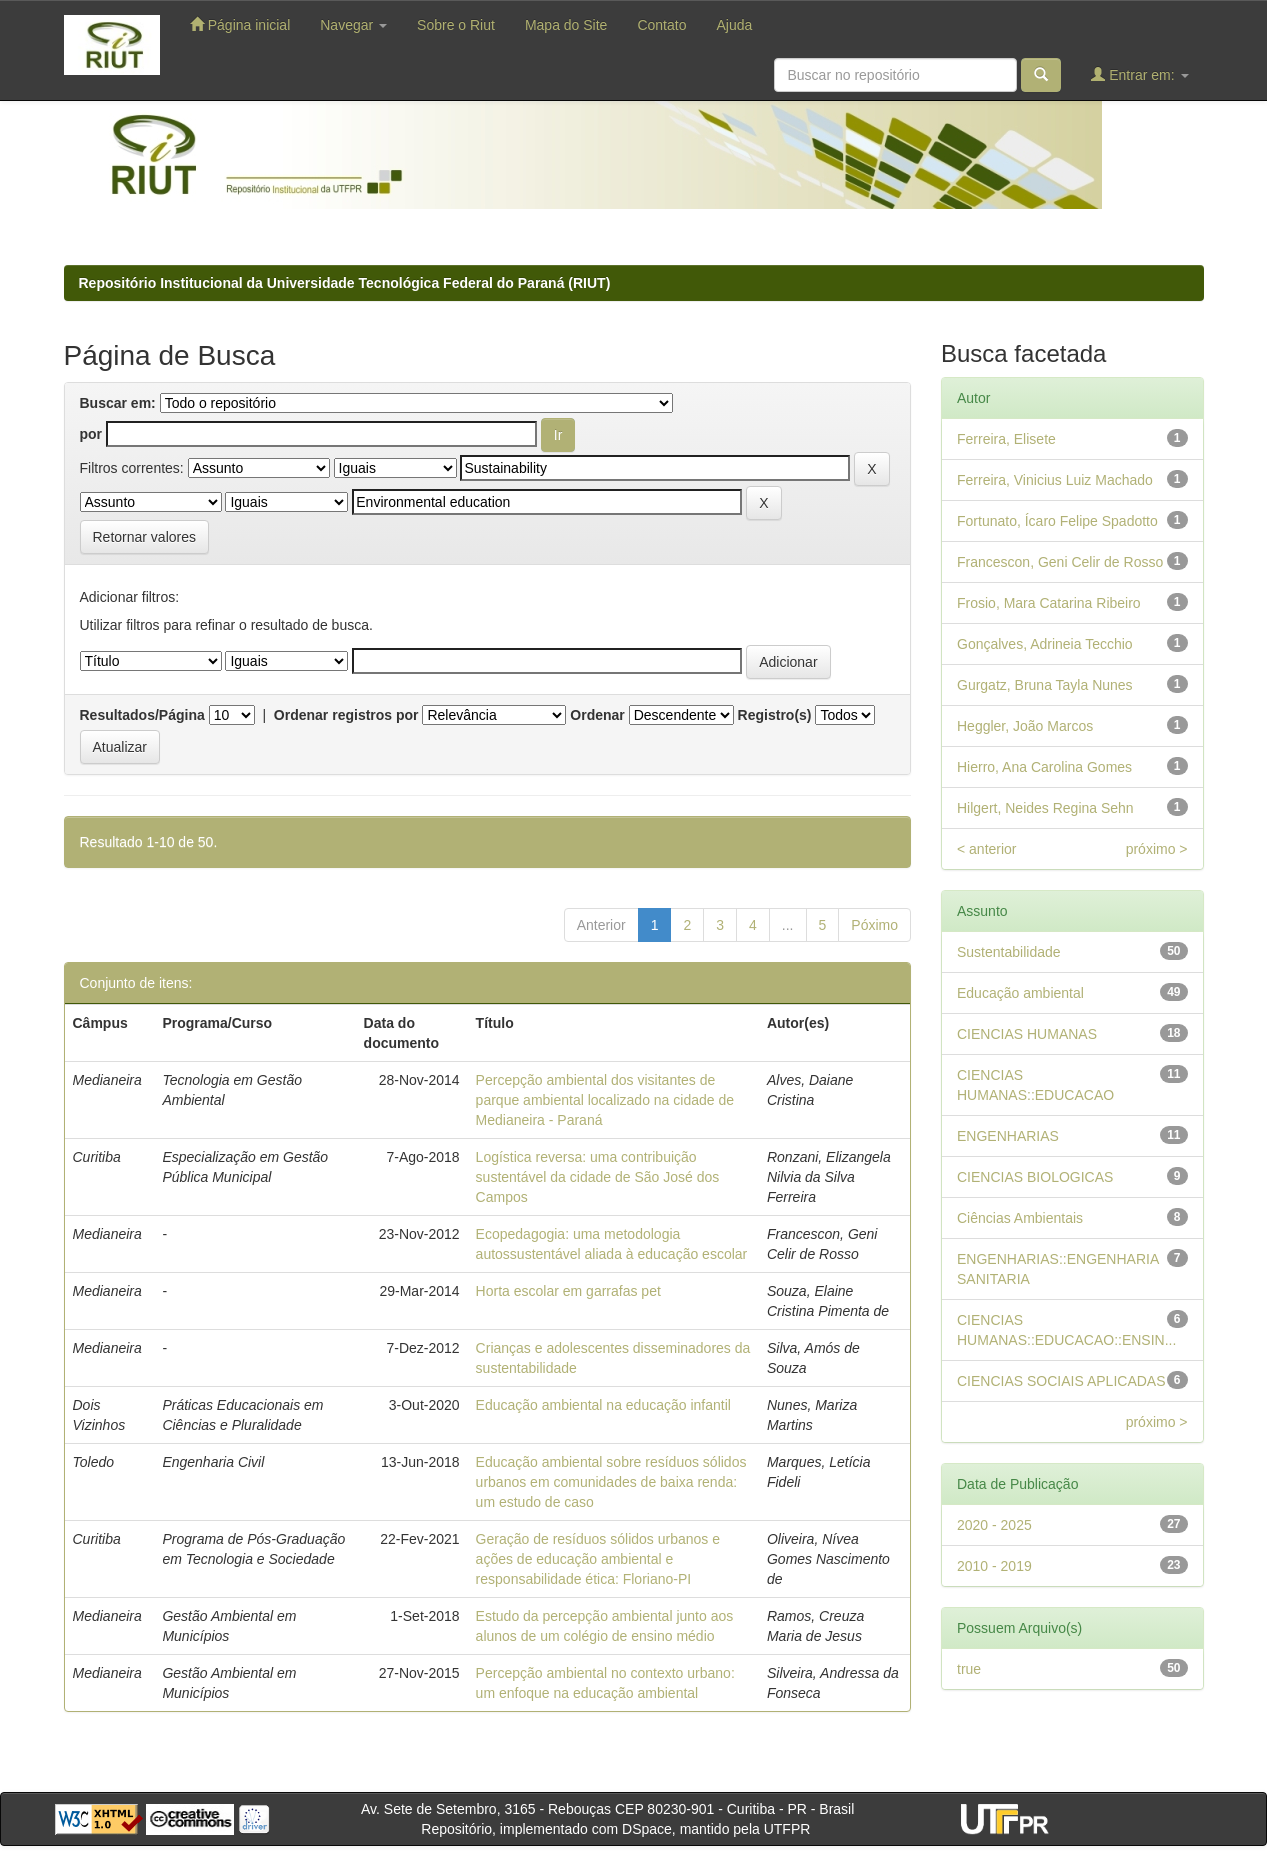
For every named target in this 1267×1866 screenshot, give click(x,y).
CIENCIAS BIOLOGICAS (1035, 1177)
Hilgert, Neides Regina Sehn (1045, 808)
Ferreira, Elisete (1006, 439)
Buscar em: (118, 403)
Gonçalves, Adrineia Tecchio (1045, 644)
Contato (661, 25)
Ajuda (734, 25)
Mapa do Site (566, 25)
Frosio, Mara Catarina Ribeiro (1049, 603)
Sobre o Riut (456, 25)
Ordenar (597, 715)
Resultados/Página (142, 715)
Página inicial (240, 24)
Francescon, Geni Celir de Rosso (1060, 562)
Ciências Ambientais (1020, 1218)
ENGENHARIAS (1008, 1136)
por (91, 434)
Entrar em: (1139, 74)
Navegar (353, 25)
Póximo (874, 925)
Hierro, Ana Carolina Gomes (1044, 767)
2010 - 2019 (994, 1566)
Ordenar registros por (346, 715)
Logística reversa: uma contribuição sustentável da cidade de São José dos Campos (598, 1177)
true (969, 1669)
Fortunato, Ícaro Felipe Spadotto (1057, 521)
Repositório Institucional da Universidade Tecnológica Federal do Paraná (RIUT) (345, 283)
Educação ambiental (1020, 993)
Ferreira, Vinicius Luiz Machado (1055, 480)
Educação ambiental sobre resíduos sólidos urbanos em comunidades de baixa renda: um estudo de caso (611, 1482)
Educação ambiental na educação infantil (603, 1405)
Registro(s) (775, 715)
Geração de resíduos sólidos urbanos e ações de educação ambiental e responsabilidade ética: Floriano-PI (598, 1559)
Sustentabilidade (1009, 952)
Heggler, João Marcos (1025, 726)
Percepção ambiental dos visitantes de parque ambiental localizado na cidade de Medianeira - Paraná (605, 1100)
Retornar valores (145, 537)
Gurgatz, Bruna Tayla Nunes (1045, 685)
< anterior (987, 849)
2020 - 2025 (994, 1525)
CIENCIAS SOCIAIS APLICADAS (1061, 1381)
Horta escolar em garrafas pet (568, 1291)
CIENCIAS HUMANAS (1027, 1034)
